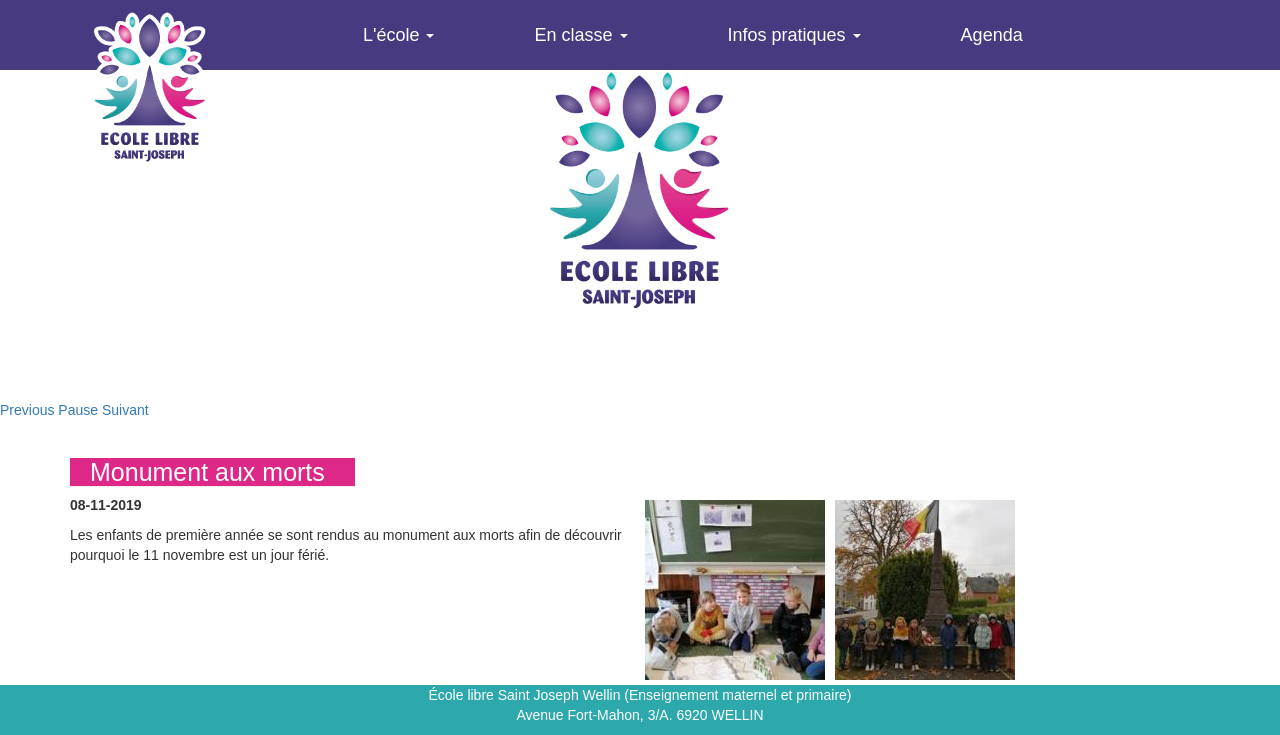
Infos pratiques (794, 35)
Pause (78, 410)
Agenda (992, 35)
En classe (580, 35)
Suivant (125, 410)
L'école (398, 35)
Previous (27, 410)
